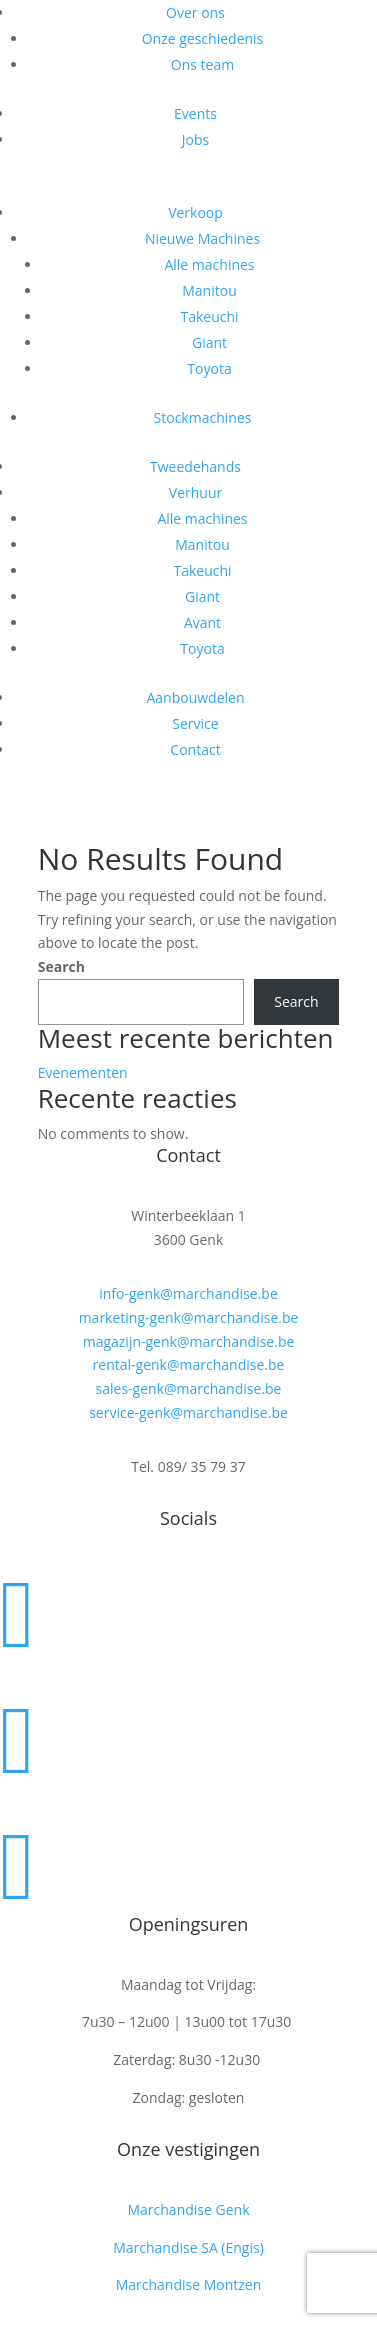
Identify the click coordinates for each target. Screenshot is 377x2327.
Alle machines (209, 264)
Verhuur (195, 492)
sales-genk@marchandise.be (189, 1388)
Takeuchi (209, 316)
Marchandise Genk (188, 2209)
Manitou (209, 290)
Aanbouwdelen (195, 697)
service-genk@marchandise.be (188, 1412)
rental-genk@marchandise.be (189, 1364)
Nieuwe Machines (202, 238)
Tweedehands (195, 466)
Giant (209, 342)
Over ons (195, 12)
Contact (195, 749)
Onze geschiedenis (203, 38)
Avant (202, 622)
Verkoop (195, 212)
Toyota (209, 368)
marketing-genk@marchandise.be (189, 1317)
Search (61, 966)
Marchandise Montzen (189, 2284)
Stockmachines (203, 417)
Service (195, 723)
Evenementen (83, 1072)
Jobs (195, 139)
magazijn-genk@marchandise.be (189, 1341)
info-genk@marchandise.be (188, 1293)
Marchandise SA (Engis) (188, 2247)
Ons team (202, 64)
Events (195, 113)
